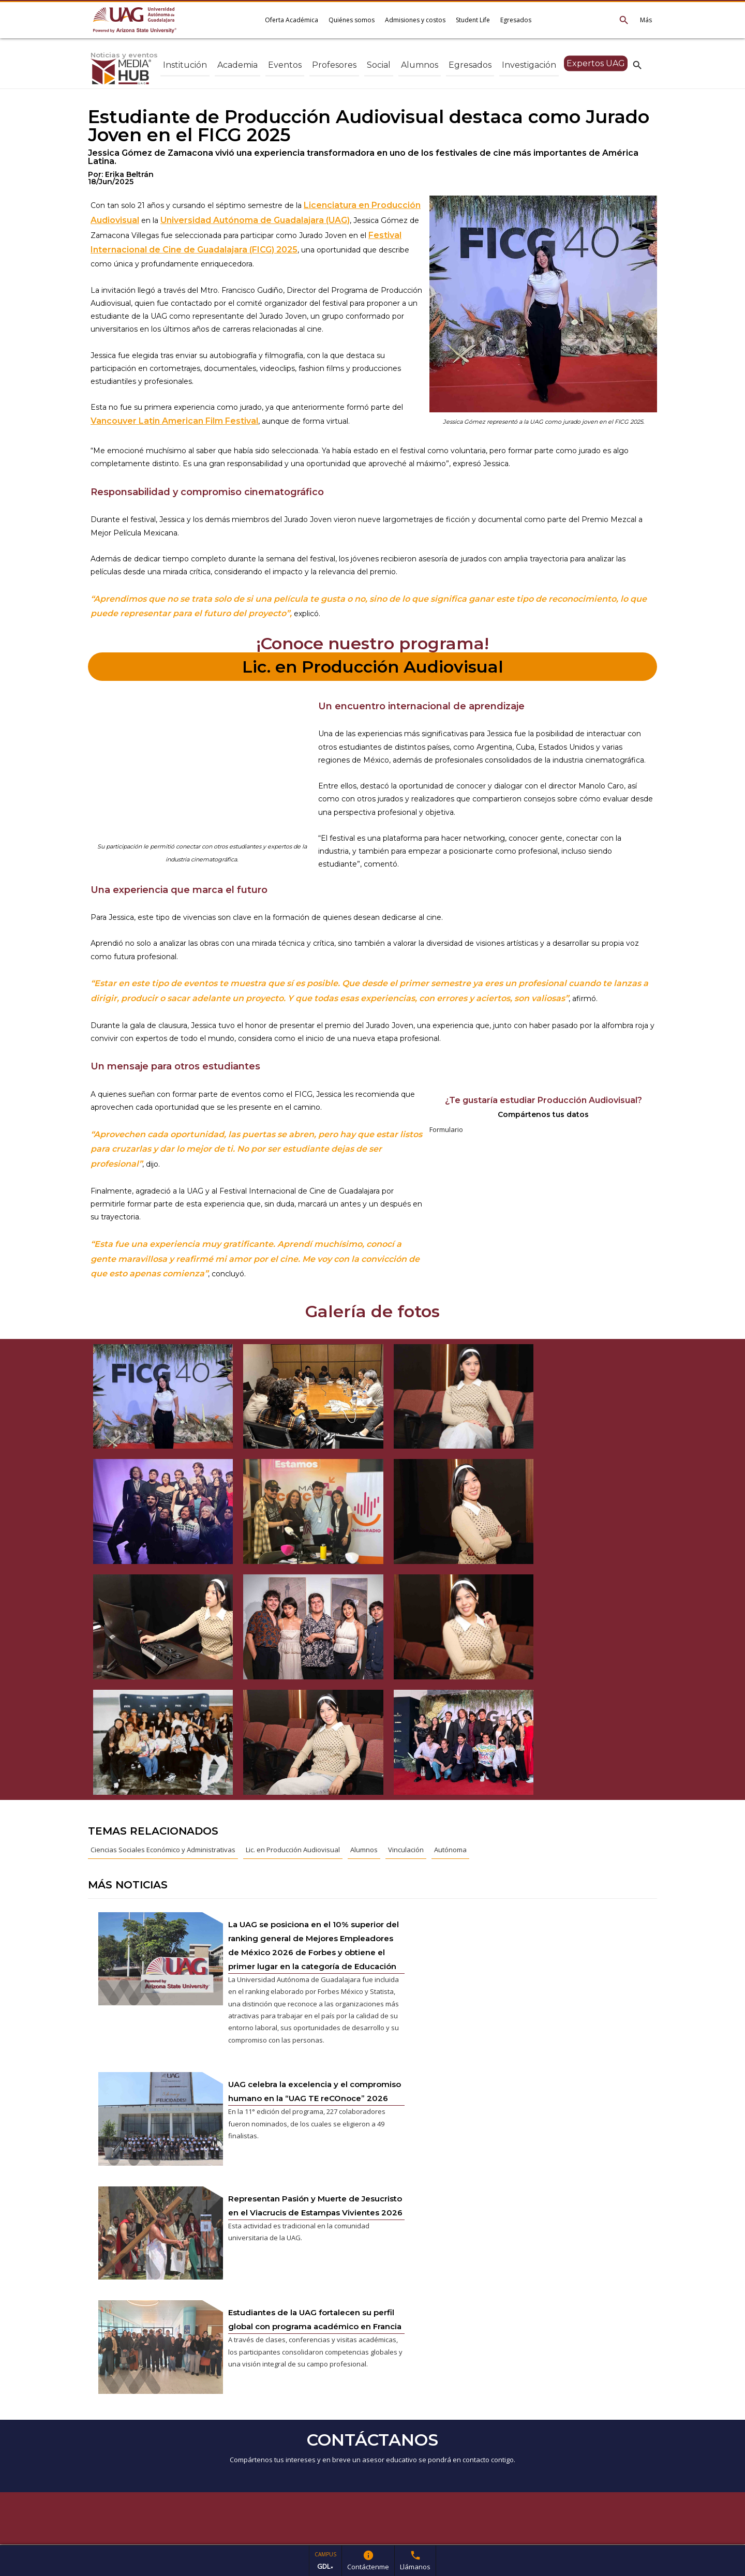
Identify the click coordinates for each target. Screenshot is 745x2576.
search (637, 64)
